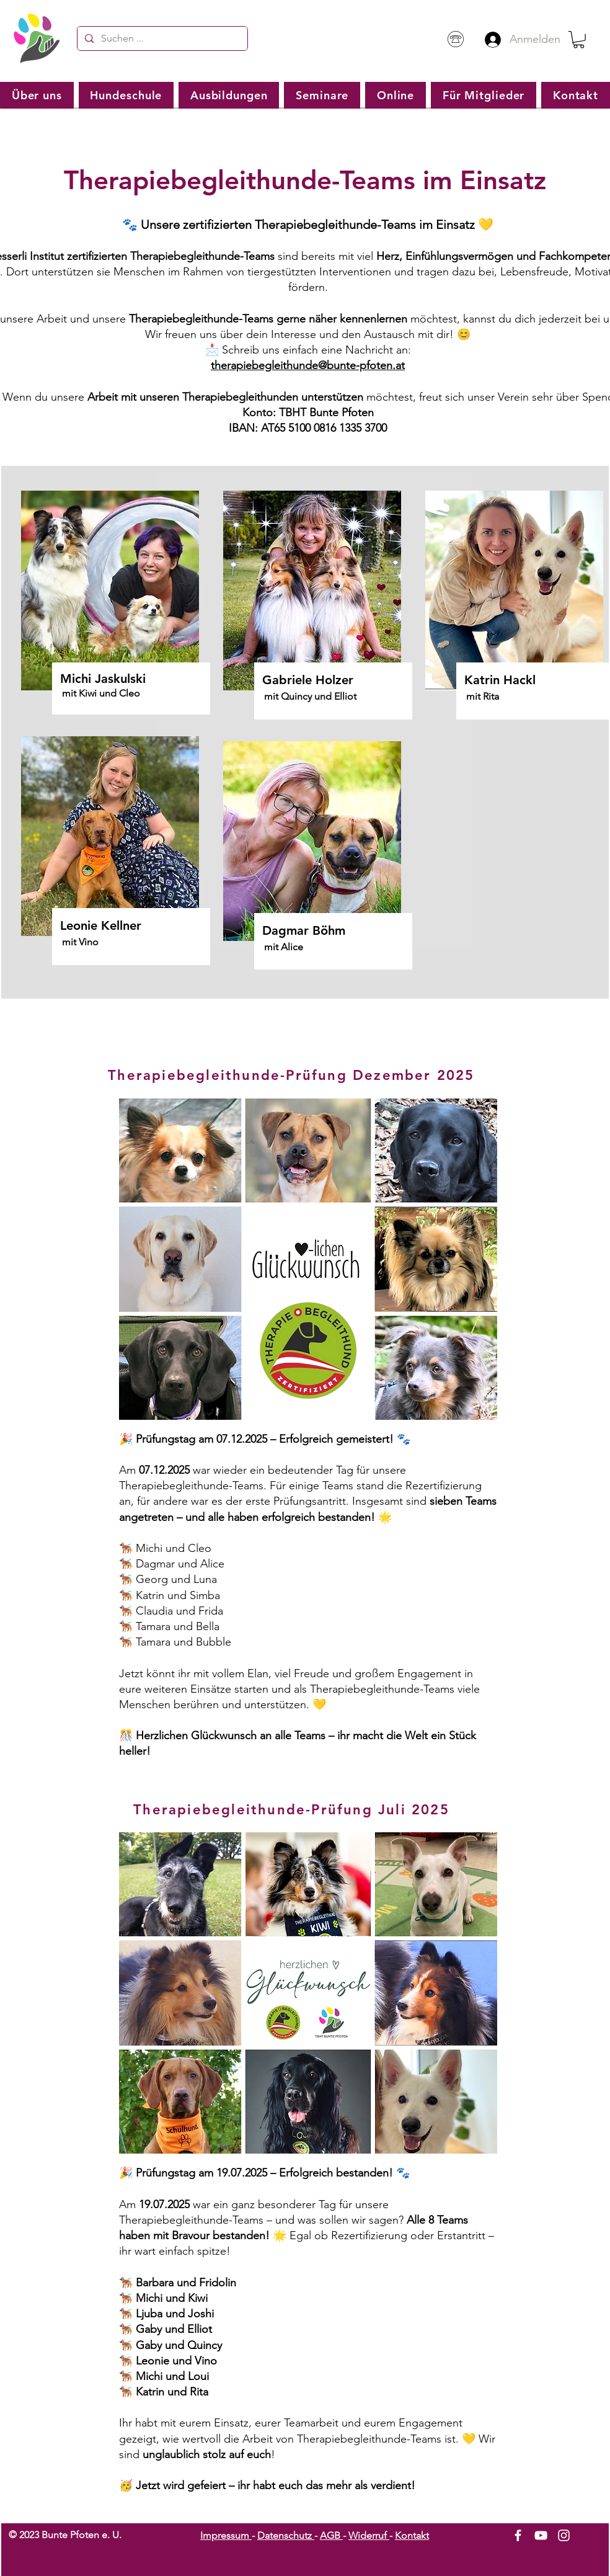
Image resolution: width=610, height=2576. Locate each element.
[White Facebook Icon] (518, 2535)
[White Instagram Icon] (564, 2535)
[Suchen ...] (161, 38)
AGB (331, 2535)
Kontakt (412, 2535)
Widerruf (368, 2535)
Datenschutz (285, 2535)
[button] (578, 39)
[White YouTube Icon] (541, 2535)
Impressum (226, 2535)
